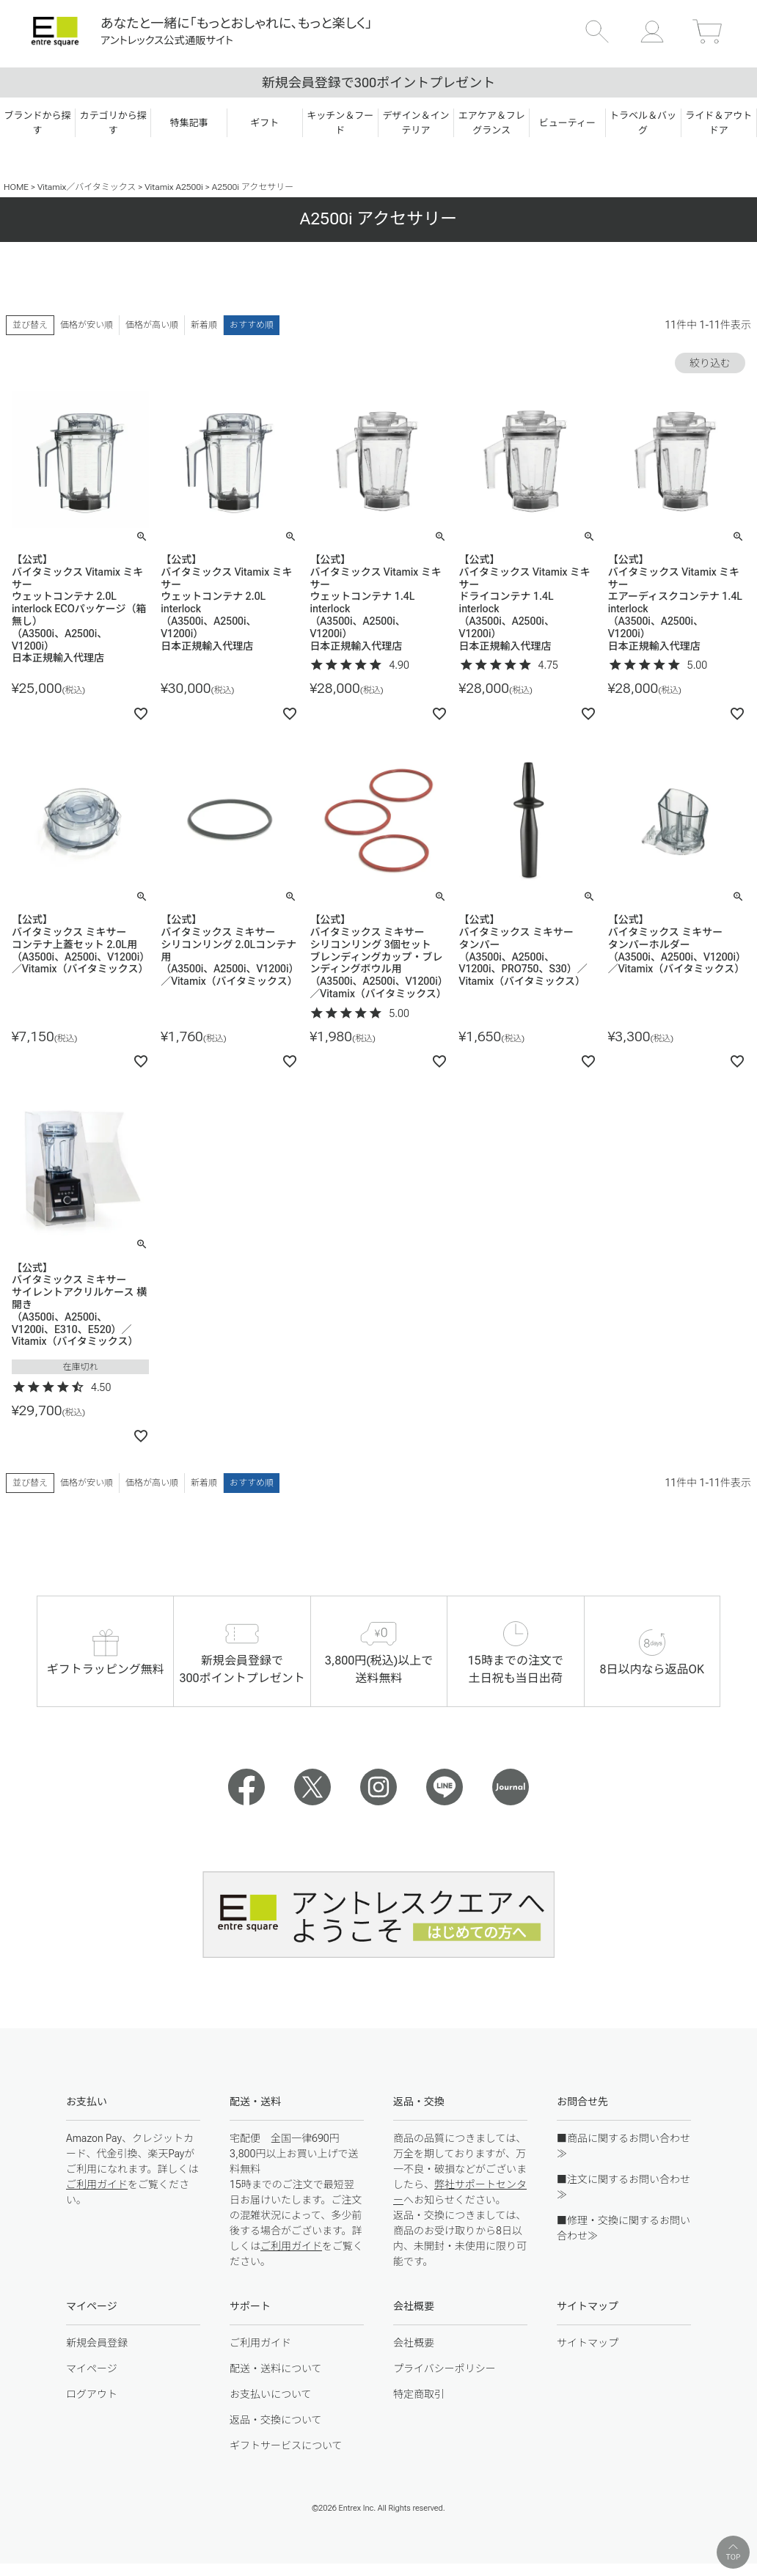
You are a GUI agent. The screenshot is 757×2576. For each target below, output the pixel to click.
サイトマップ (587, 2343)
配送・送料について (276, 2368)
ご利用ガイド (97, 2184)
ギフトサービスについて (286, 2445)
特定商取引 (419, 2394)
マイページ (91, 2368)
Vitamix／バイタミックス (86, 187)
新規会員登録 (97, 2343)
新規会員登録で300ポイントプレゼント (378, 82)
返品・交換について (276, 2420)
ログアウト (91, 2394)
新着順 (204, 325)
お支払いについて (271, 2394)
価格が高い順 (151, 325)
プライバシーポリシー (444, 2368)
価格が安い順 (86, 325)
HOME (16, 187)
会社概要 (413, 2343)
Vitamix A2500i (174, 187)
